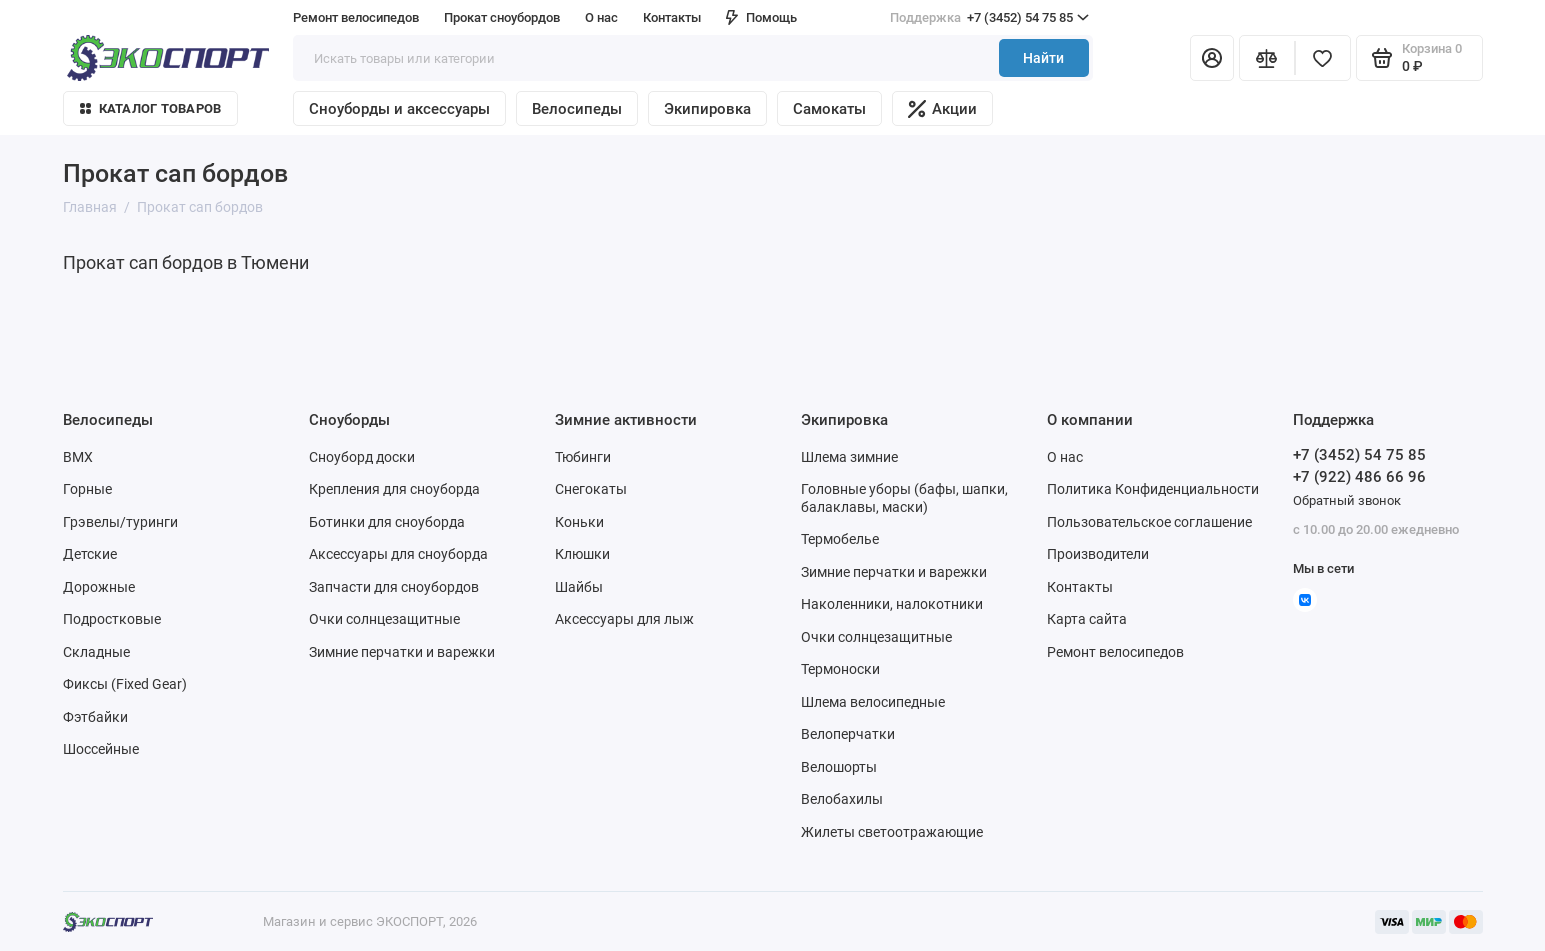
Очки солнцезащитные (384, 619)
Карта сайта (1087, 619)
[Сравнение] (1267, 58)
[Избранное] (1323, 58)
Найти (1043, 58)
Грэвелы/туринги (120, 522)
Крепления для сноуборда (394, 489)
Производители (1098, 554)
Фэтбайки (95, 717)
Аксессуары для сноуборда (398, 554)
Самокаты (829, 109)
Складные (96, 652)
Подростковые (112, 619)
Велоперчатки (848, 734)
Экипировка (707, 109)
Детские (90, 554)
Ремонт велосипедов (356, 17)
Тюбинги (583, 457)
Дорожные (99, 587)
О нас (601, 17)
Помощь (761, 17)
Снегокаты (591, 489)
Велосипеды (577, 109)
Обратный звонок (1347, 500)
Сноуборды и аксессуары (399, 109)
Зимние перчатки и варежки (402, 652)
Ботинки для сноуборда (387, 522)
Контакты (672, 17)
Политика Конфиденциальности (1153, 489)
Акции (942, 109)
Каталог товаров (151, 108)
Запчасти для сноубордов (394, 587)
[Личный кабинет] (1212, 58)
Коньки (579, 522)
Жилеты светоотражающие (892, 832)
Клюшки (582, 554)
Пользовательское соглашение (1149, 522)
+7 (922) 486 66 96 (1359, 477)
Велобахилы (842, 799)
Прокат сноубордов (502, 17)
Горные (87, 489)
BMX (78, 457)
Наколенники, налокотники (892, 604)
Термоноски (840, 669)
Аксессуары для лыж (624, 619)
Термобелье (840, 539)
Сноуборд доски (362, 457)
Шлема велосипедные (873, 702)
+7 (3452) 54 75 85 (989, 18)
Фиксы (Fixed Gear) (125, 684)
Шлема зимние (849, 457)
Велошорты (839, 767)
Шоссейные (101, 749)
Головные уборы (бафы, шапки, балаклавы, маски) (904, 498)
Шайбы (579, 587)
